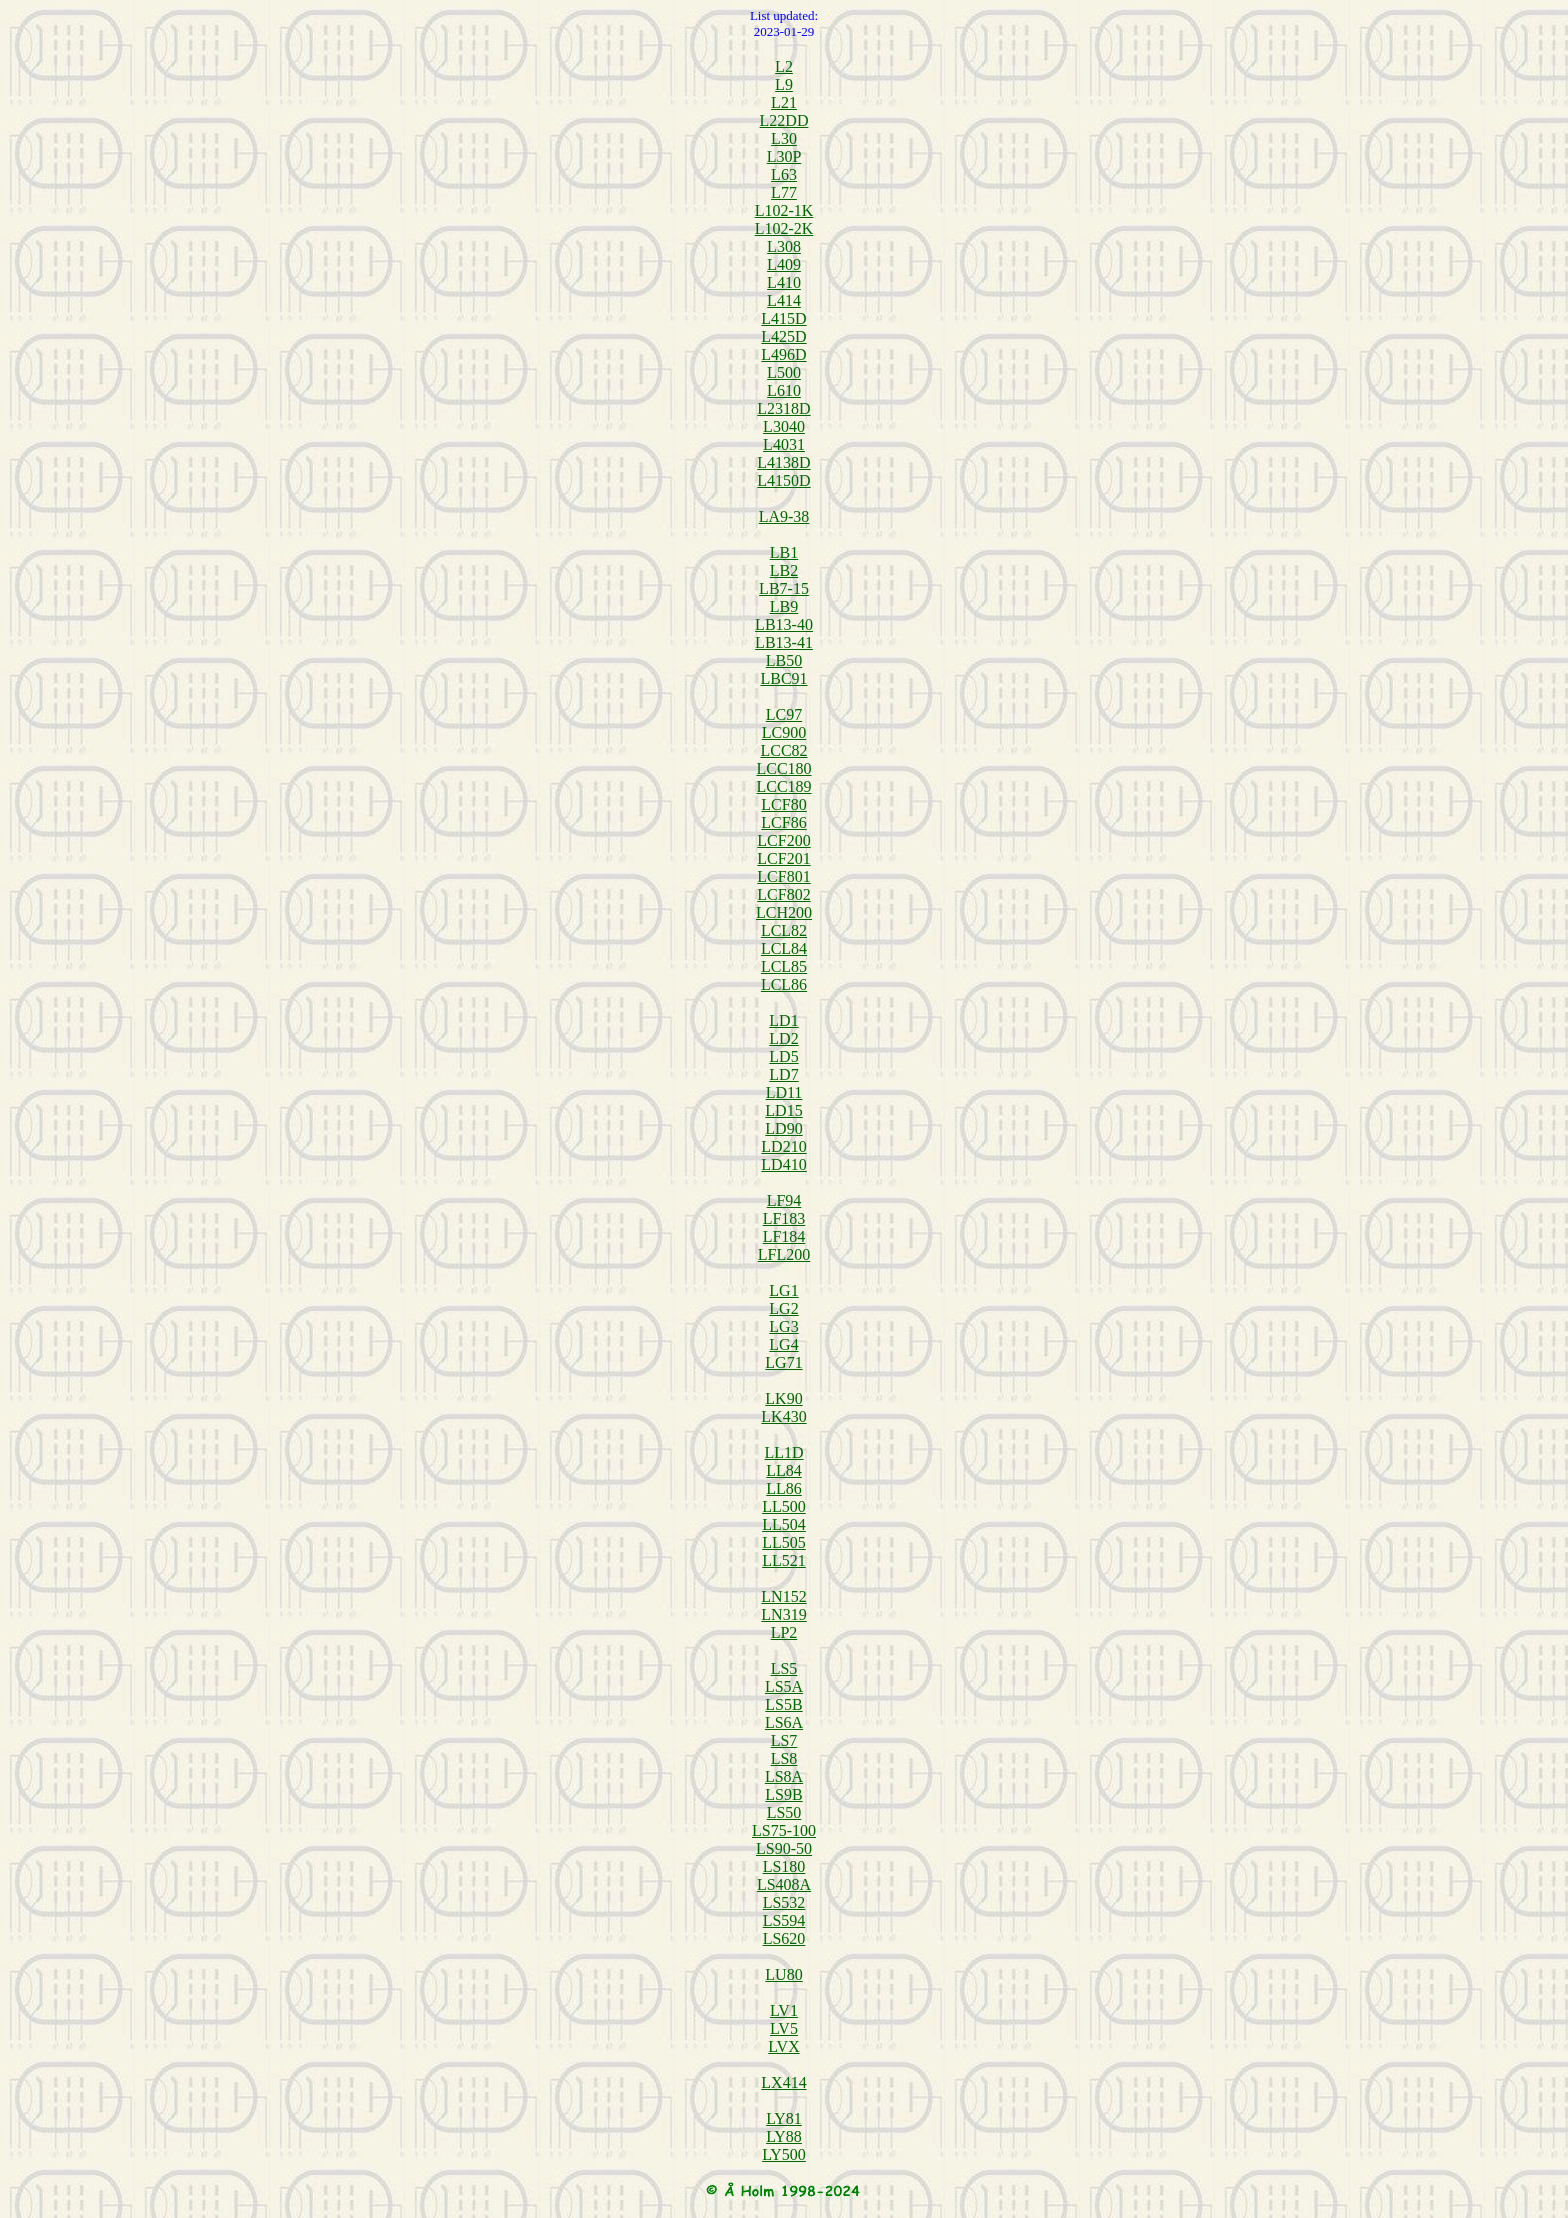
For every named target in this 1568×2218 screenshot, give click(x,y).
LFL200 (784, 1254)
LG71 (783, 1362)
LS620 (784, 1938)
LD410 (783, 1164)
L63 (784, 174)
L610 (784, 390)
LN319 (783, 1614)
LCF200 (783, 840)
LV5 (784, 2028)
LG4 (783, 1344)
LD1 (783, 1020)
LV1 (784, 2010)
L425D (783, 336)
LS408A (784, 1884)
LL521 (784, 1560)
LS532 (784, 1902)
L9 (784, 84)
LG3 (783, 1326)
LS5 (784, 1668)
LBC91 (783, 678)
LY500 (784, 2154)
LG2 (783, 1308)
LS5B (783, 1704)
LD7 (783, 1074)
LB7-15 (784, 588)
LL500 (784, 1506)
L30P (784, 156)
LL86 (784, 1488)
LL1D (783, 1452)
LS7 (784, 1740)
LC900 (784, 732)
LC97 (784, 714)
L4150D (783, 480)
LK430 (783, 1416)
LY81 (784, 2118)
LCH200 (784, 912)
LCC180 (783, 768)
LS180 (784, 1866)
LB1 (784, 552)
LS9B (783, 1794)
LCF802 (783, 894)
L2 (784, 66)
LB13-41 (784, 642)
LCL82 (784, 930)
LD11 (784, 1092)
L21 (784, 102)
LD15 (783, 1110)
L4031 (784, 444)
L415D (783, 318)
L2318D (783, 408)
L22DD (784, 120)
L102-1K (784, 210)
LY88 (784, 2136)
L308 (784, 246)
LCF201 (783, 858)
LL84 (784, 1470)
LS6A (784, 1722)
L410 (784, 282)
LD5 (783, 1056)
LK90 (783, 1398)
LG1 (783, 1290)
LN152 (783, 1596)
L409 (784, 264)
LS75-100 (784, 1830)
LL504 (784, 1524)
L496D (783, 354)
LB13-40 (784, 624)
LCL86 (784, 984)
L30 (784, 138)
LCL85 (784, 966)
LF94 (784, 1200)
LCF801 (783, 876)
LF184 (784, 1236)
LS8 (784, 1758)
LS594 (784, 1920)
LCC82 (783, 750)
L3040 (784, 426)
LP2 (784, 1632)
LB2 (784, 570)
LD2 (783, 1038)
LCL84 (784, 948)
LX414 (783, 2082)
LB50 (784, 660)
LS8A (784, 1776)
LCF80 (783, 804)
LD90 (783, 1128)
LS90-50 (784, 1848)
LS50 (784, 1812)
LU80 (783, 1974)
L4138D (783, 462)
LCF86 (783, 822)
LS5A (784, 1686)
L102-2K (784, 228)
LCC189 (783, 786)
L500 (784, 372)
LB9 (784, 606)
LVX (783, 2046)
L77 (784, 192)
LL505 (784, 1542)
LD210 (783, 1146)
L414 (784, 300)
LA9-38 (784, 516)
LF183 (784, 1218)
